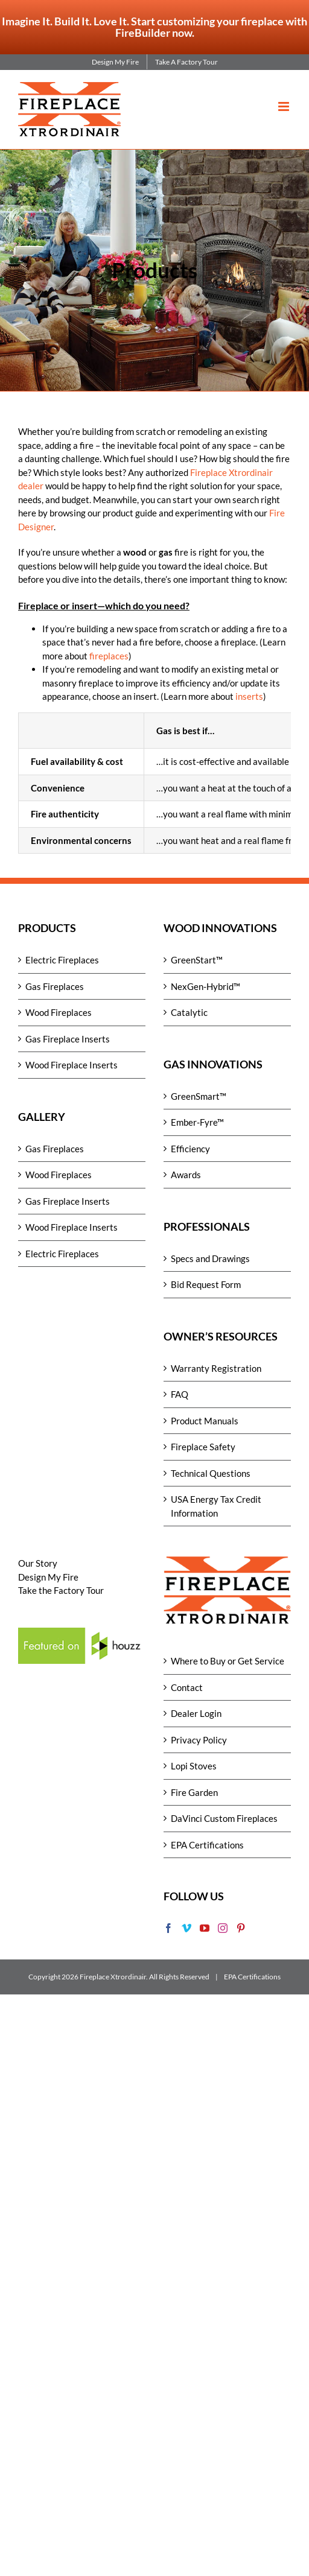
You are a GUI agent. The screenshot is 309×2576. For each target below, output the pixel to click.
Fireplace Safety (203, 1446)
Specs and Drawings (210, 1258)
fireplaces (109, 655)
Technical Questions (210, 1473)
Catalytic (189, 1012)
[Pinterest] (241, 1928)
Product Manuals (204, 1420)
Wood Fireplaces (58, 1012)
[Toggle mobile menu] (284, 106)
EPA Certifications (207, 1844)
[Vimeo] (186, 1928)
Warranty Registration (216, 1368)
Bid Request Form (206, 1284)
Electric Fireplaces (62, 959)
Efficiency (190, 1148)
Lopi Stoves (194, 1765)
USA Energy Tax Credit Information (216, 1506)
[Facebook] (168, 1928)
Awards (186, 1174)
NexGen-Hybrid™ (205, 986)
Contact (187, 1687)
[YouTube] (204, 1928)
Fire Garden (194, 1792)
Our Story (37, 1563)
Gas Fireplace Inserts (67, 1038)
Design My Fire (48, 1577)
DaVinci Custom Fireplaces (224, 1818)
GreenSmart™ (198, 1096)
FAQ (179, 1394)
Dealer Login (196, 1713)
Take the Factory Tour (61, 1590)
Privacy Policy (199, 1739)
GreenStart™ (197, 959)
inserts (249, 696)
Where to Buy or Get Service (227, 1660)
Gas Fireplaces (54, 986)
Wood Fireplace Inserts (71, 1064)
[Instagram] (223, 1928)
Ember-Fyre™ (197, 1122)
